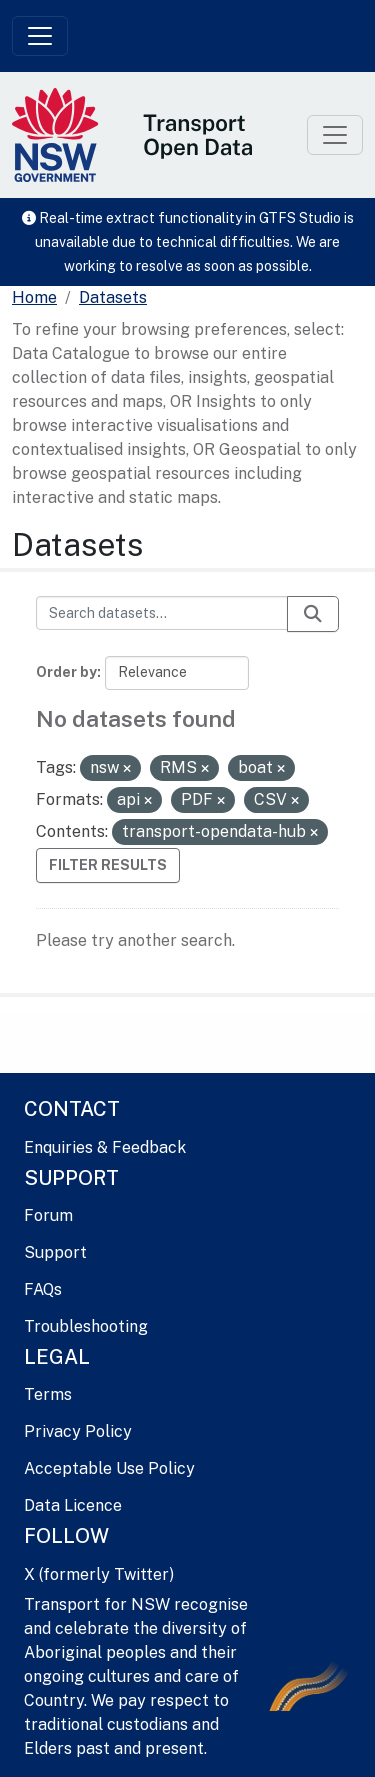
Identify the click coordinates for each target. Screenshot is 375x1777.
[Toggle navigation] (40, 36)
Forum (48, 1215)
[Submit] (313, 614)
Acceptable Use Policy (109, 1468)
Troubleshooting (86, 1326)
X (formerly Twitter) (99, 1574)
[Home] (34, 298)
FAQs (43, 1289)
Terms (48, 1394)
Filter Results (108, 865)
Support (55, 1252)
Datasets (113, 297)
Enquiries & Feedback (105, 1147)
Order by (66, 672)
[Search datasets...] (162, 613)
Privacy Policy (78, 1431)
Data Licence (73, 1505)
